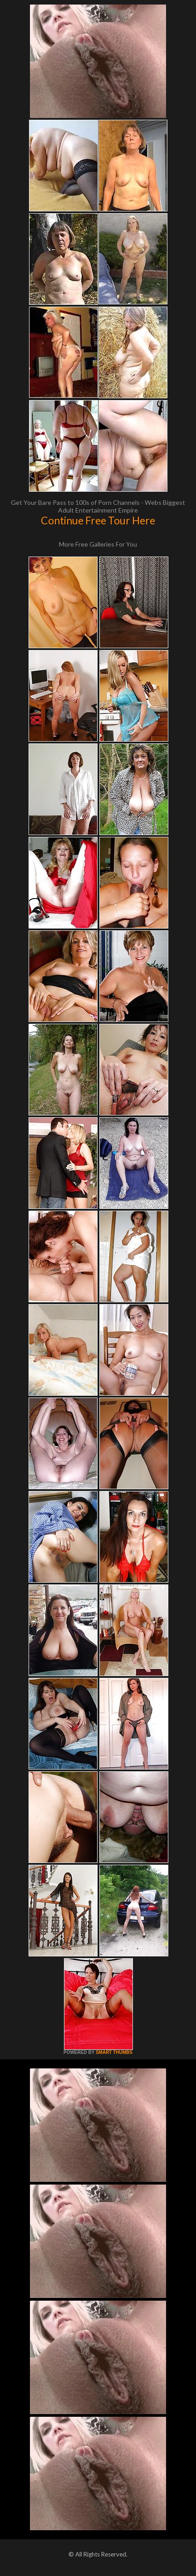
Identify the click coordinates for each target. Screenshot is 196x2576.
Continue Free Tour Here (98, 520)
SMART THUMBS (114, 2052)
